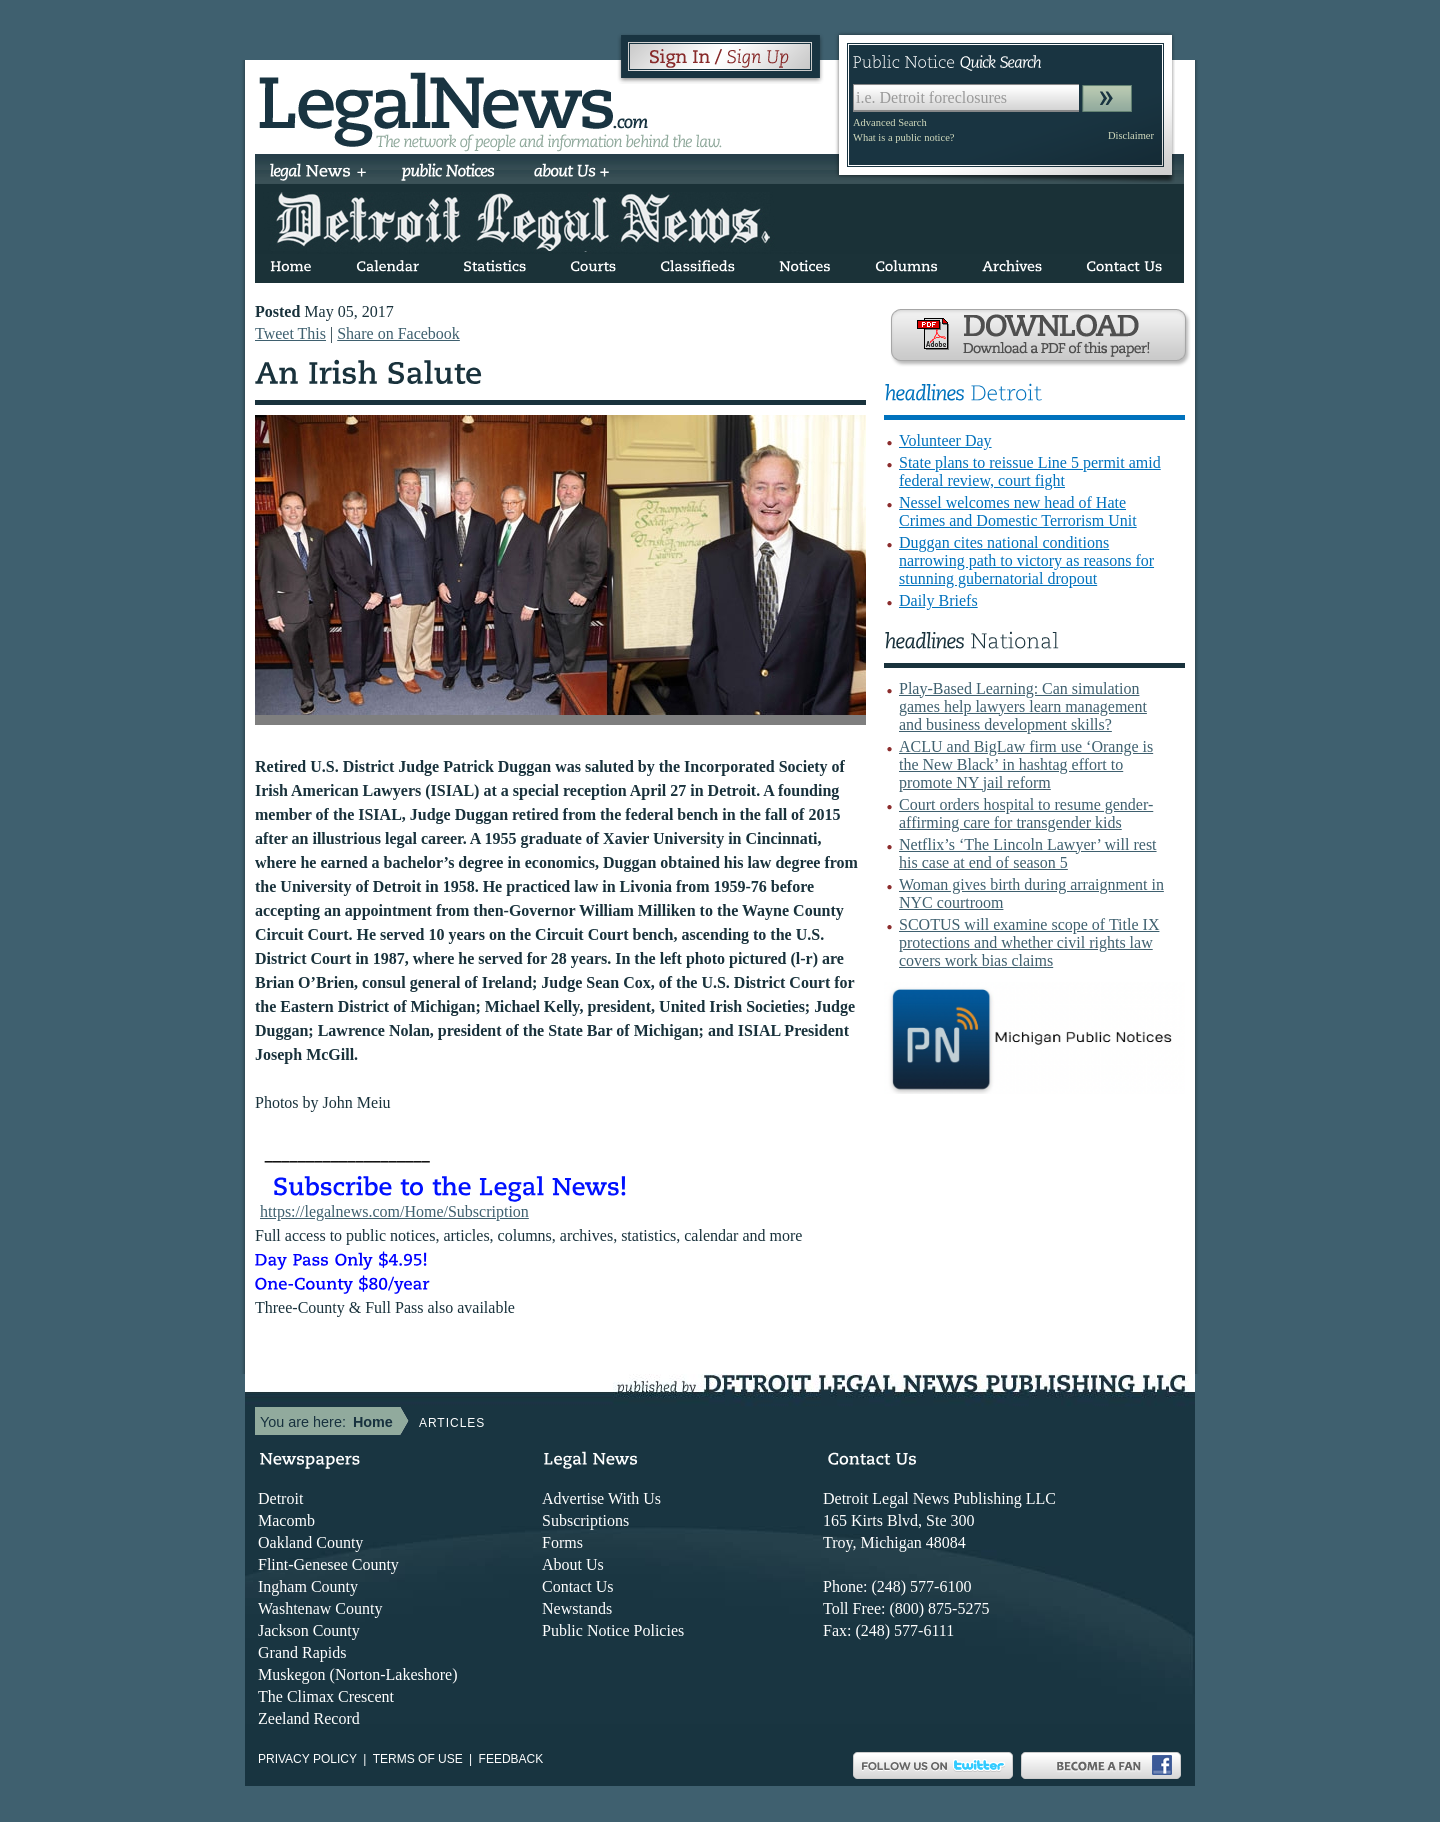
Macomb (286, 1520)
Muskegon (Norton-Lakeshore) (358, 1674)
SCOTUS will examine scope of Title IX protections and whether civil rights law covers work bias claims (1029, 942)
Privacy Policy (307, 1759)
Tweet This (290, 333)
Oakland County (310, 1542)
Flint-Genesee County (328, 1564)
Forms (562, 1542)
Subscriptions (585, 1520)
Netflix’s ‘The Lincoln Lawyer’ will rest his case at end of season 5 (1028, 853)
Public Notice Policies (613, 1630)
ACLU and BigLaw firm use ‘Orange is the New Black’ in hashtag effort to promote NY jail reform (1026, 764)
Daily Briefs (938, 600)
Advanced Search (890, 122)
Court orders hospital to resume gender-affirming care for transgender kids (1026, 813)
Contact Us (578, 1586)
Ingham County (308, 1586)
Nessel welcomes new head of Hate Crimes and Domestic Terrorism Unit (1018, 511)
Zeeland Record (309, 1718)
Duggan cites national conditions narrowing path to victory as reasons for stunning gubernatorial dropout (1026, 560)
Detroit (280, 1498)
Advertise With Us (601, 1498)
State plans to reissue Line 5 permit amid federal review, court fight (1030, 471)
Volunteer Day (945, 440)
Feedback (511, 1759)
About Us (573, 1564)
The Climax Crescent (326, 1696)
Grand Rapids (302, 1652)
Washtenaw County (320, 1608)
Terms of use (418, 1759)
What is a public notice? (903, 137)
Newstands (577, 1608)
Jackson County (309, 1630)
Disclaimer (1131, 135)
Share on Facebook (398, 333)
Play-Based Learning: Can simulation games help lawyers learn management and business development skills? (1023, 706)
